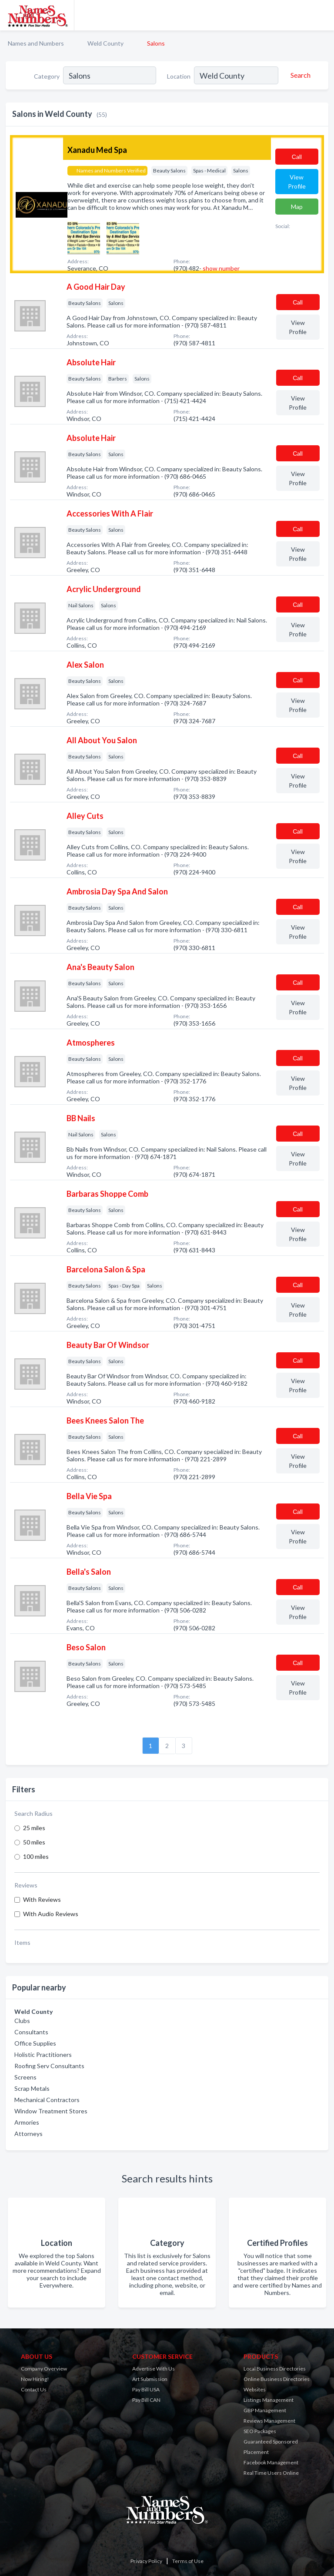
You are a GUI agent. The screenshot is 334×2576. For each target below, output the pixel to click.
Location (178, 76)
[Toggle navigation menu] (322, 15)
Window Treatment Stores (50, 2111)
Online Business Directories (277, 2379)
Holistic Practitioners (43, 2054)
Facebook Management (271, 2462)
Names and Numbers (36, 43)
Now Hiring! (35, 2379)
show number (221, 268)
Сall (297, 156)
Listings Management (269, 2400)
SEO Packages (260, 2431)
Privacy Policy (146, 2561)
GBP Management (265, 2410)
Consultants (31, 2032)
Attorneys (28, 2133)
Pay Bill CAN (146, 2400)
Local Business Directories (275, 2368)
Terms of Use (188, 2561)
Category (47, 76)
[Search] (299, 75)
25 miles (34, 1827)
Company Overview (44, 2368)
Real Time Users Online (271, 2473)
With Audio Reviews (50, 1913)
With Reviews (42, 1899)
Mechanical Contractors (47, 2099)
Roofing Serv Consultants (49, 2065)
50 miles (34, 1842)
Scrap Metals (32, 2088)
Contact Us (34, 2389)
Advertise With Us (153, 2368)
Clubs (22, 2020)
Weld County (105, 43)
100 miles (36, 1856)
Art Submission (149, 2379)
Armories (26, 2122)
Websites (255, 2389)
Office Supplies (35, 2043)
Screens (25, 2077)
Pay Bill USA (146, 2389)
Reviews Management (269, 2420)
